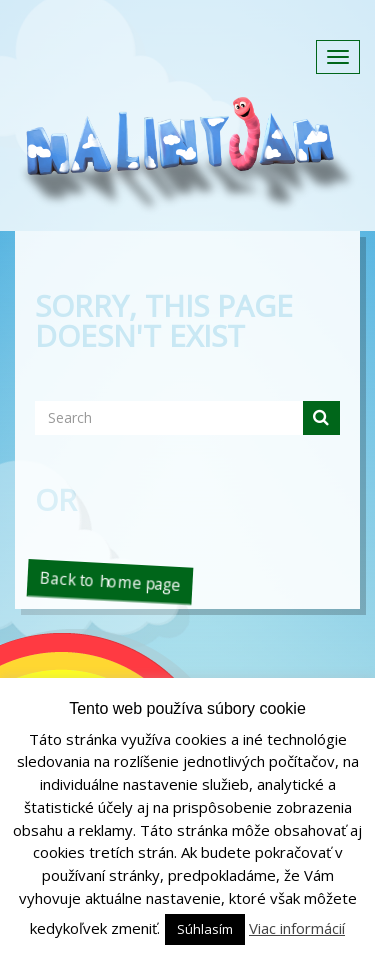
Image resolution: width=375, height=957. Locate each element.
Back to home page (110, 581)
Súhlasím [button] (205, 929)
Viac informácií (297, 928)
